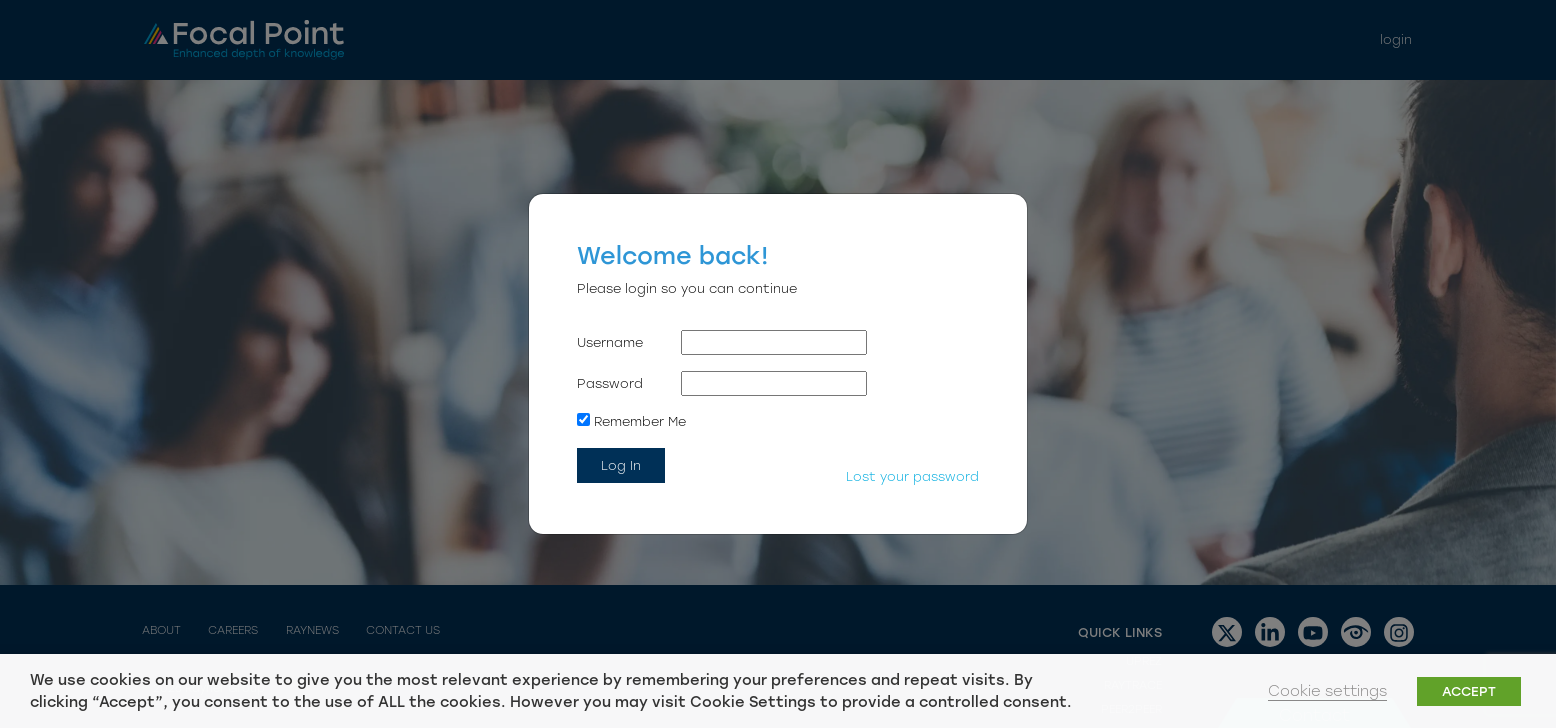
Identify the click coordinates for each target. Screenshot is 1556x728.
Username (610, 342)
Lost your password (912, 476)
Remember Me (631, 421)
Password (610, 383)
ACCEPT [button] (1469, 691)
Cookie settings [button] (1327, 691)
